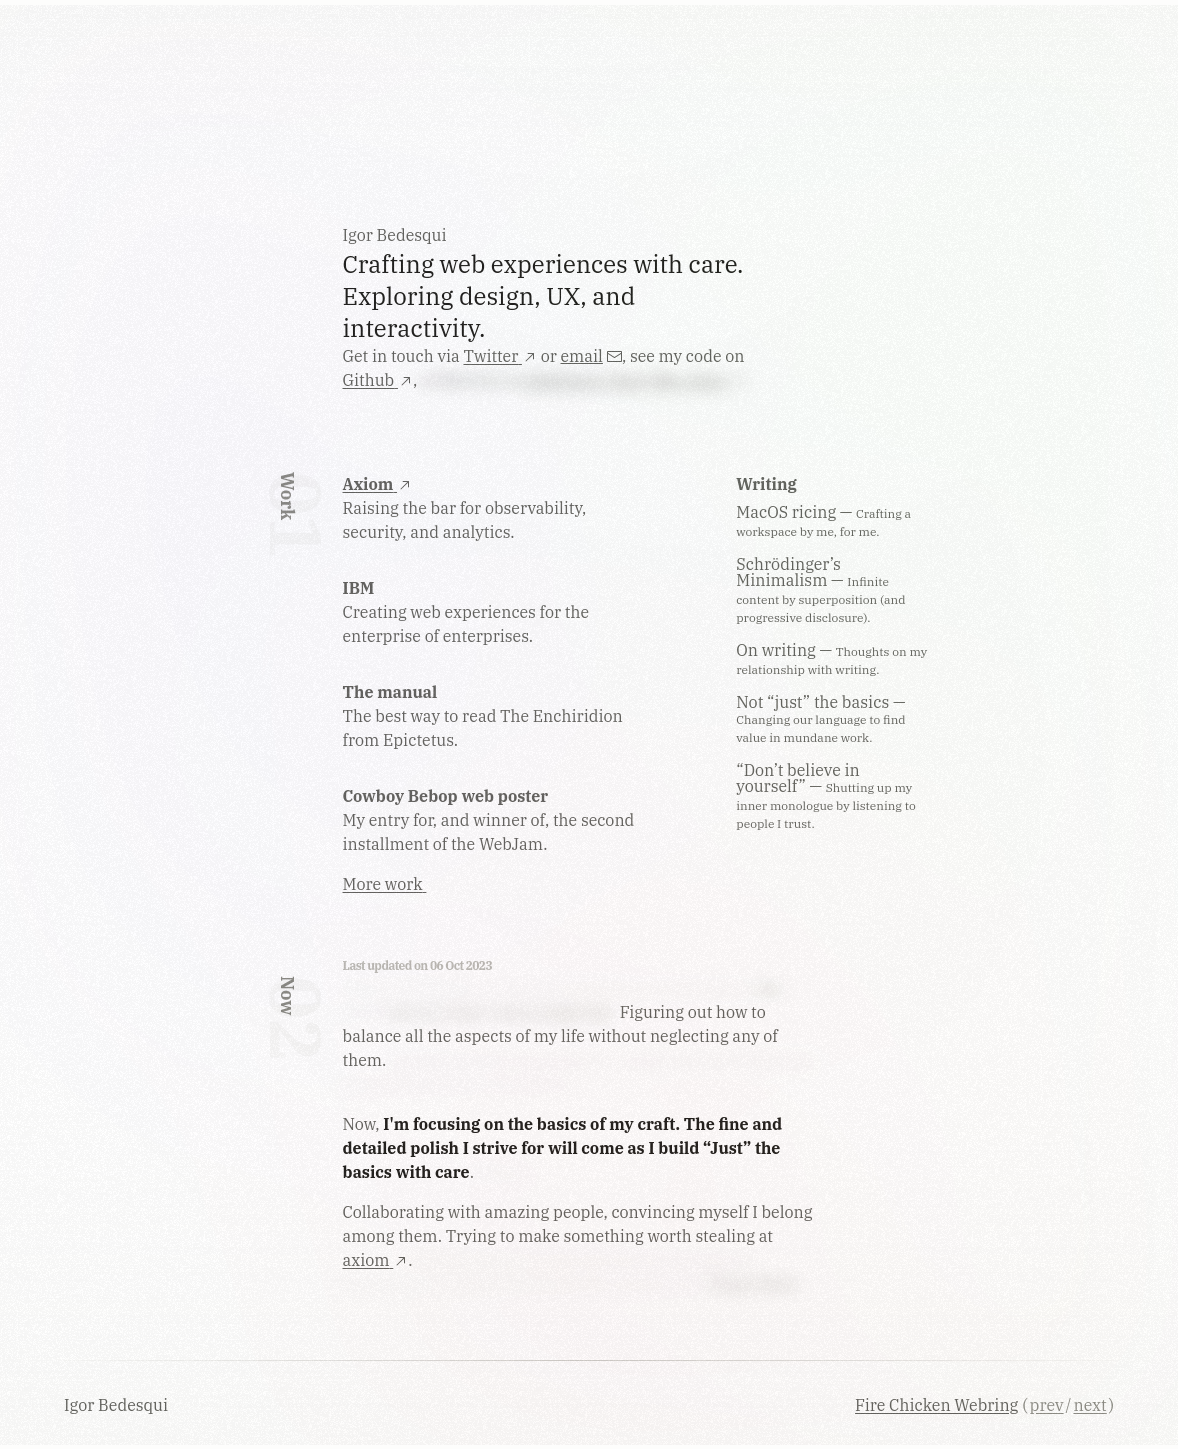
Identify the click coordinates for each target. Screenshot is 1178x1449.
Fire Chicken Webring (936, 1405)
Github (378, 380)
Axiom (378, 484)
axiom (376, 1260)
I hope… (507, 1172)
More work (385, 884)
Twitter (500, 356)
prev (1047, 1405)
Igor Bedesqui (118, 1405)
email (591, 356)
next (1089, 1405)
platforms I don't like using (635, 380)
